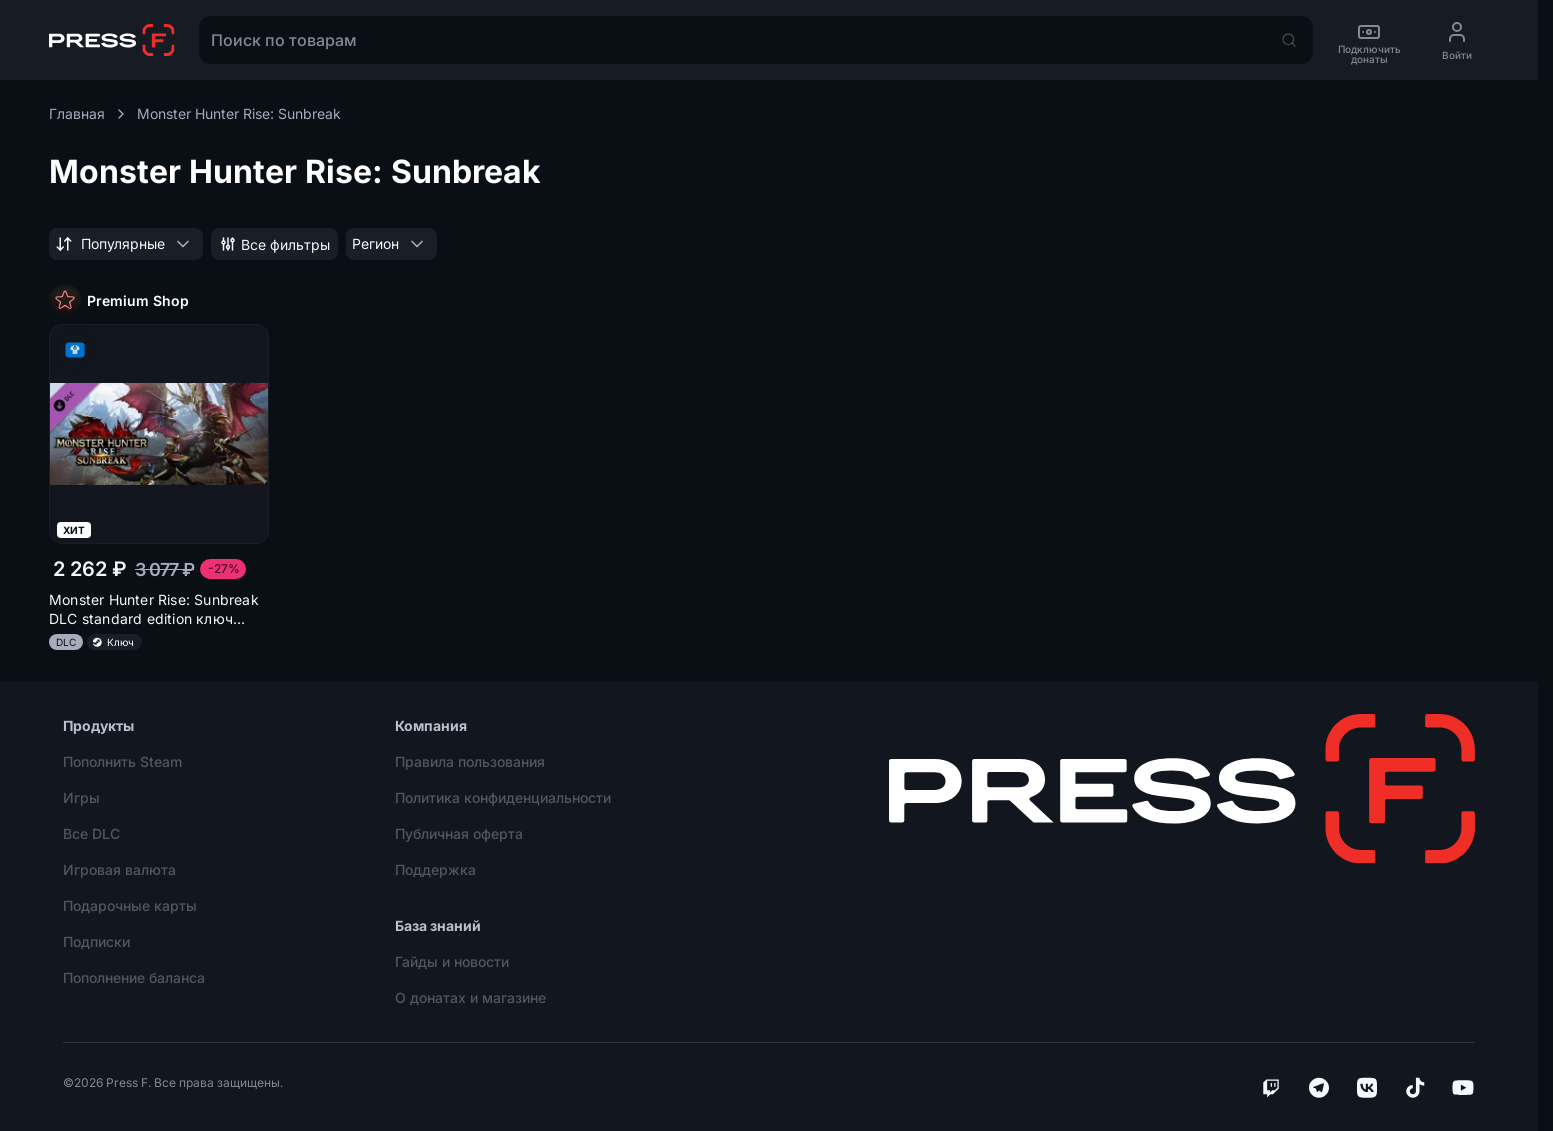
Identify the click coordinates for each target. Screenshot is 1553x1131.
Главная (89, 113)
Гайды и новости (452, 961)
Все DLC (91, 833)
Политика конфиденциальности (503, 797)
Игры (81, 797)
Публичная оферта (459, 833)
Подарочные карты (130, 905)
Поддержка (435, 869)
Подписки (96, 941)
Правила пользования (470, 761)
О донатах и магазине (470, 997)
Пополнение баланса (134, 977)
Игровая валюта (119, 869)
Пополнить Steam (122, 761)
